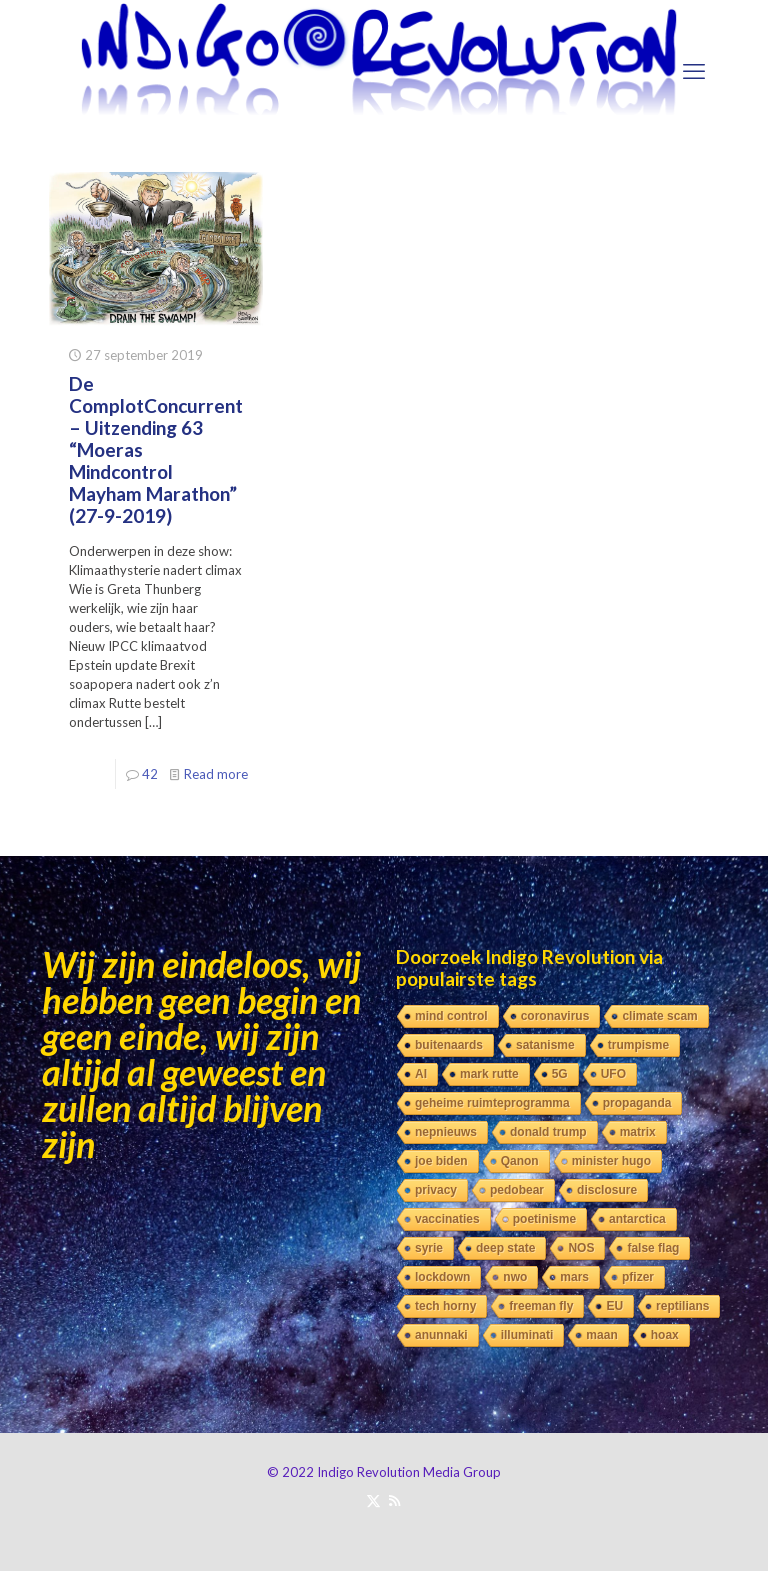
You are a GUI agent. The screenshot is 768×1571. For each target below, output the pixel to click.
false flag (653, 1248)
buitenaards (449, 1045)
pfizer (638, 1277)
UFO (613, 1074)
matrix (638, 1132)
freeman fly (541, 1306)
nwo (515, 1277)
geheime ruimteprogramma (492, 1103)
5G (560, 1074)
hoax (665, 1335)
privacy (436, 1190)
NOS (581, 1248)
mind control (451, 1016)
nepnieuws (446, 1132)
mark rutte (489, 1074)
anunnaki (441, 1335)
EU (614, 1306)
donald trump (548, 1132)
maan (601, 1335)
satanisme (545, 1045)
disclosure (607, 1190)
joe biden (441, 1161)
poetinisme (544, 1219)
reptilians (682, 1306)
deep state (505, 1248)
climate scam (659, 1016)
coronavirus (555, 1016)
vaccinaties (447, 1219)
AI (421, 1074)
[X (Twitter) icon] (373, 1500)
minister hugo (611, 1161)
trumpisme (638, 1045)
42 (150, 774)
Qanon (520, 1161)
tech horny (445, 1306)
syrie (429, 1248)
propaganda (637, 1103)
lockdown (442, 1277)
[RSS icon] (394, 1500)
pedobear (517, 1190)
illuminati (527, 1335)
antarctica (637, 1219)
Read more (216, 774)
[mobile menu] (694, 71)
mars (574, 1277)
